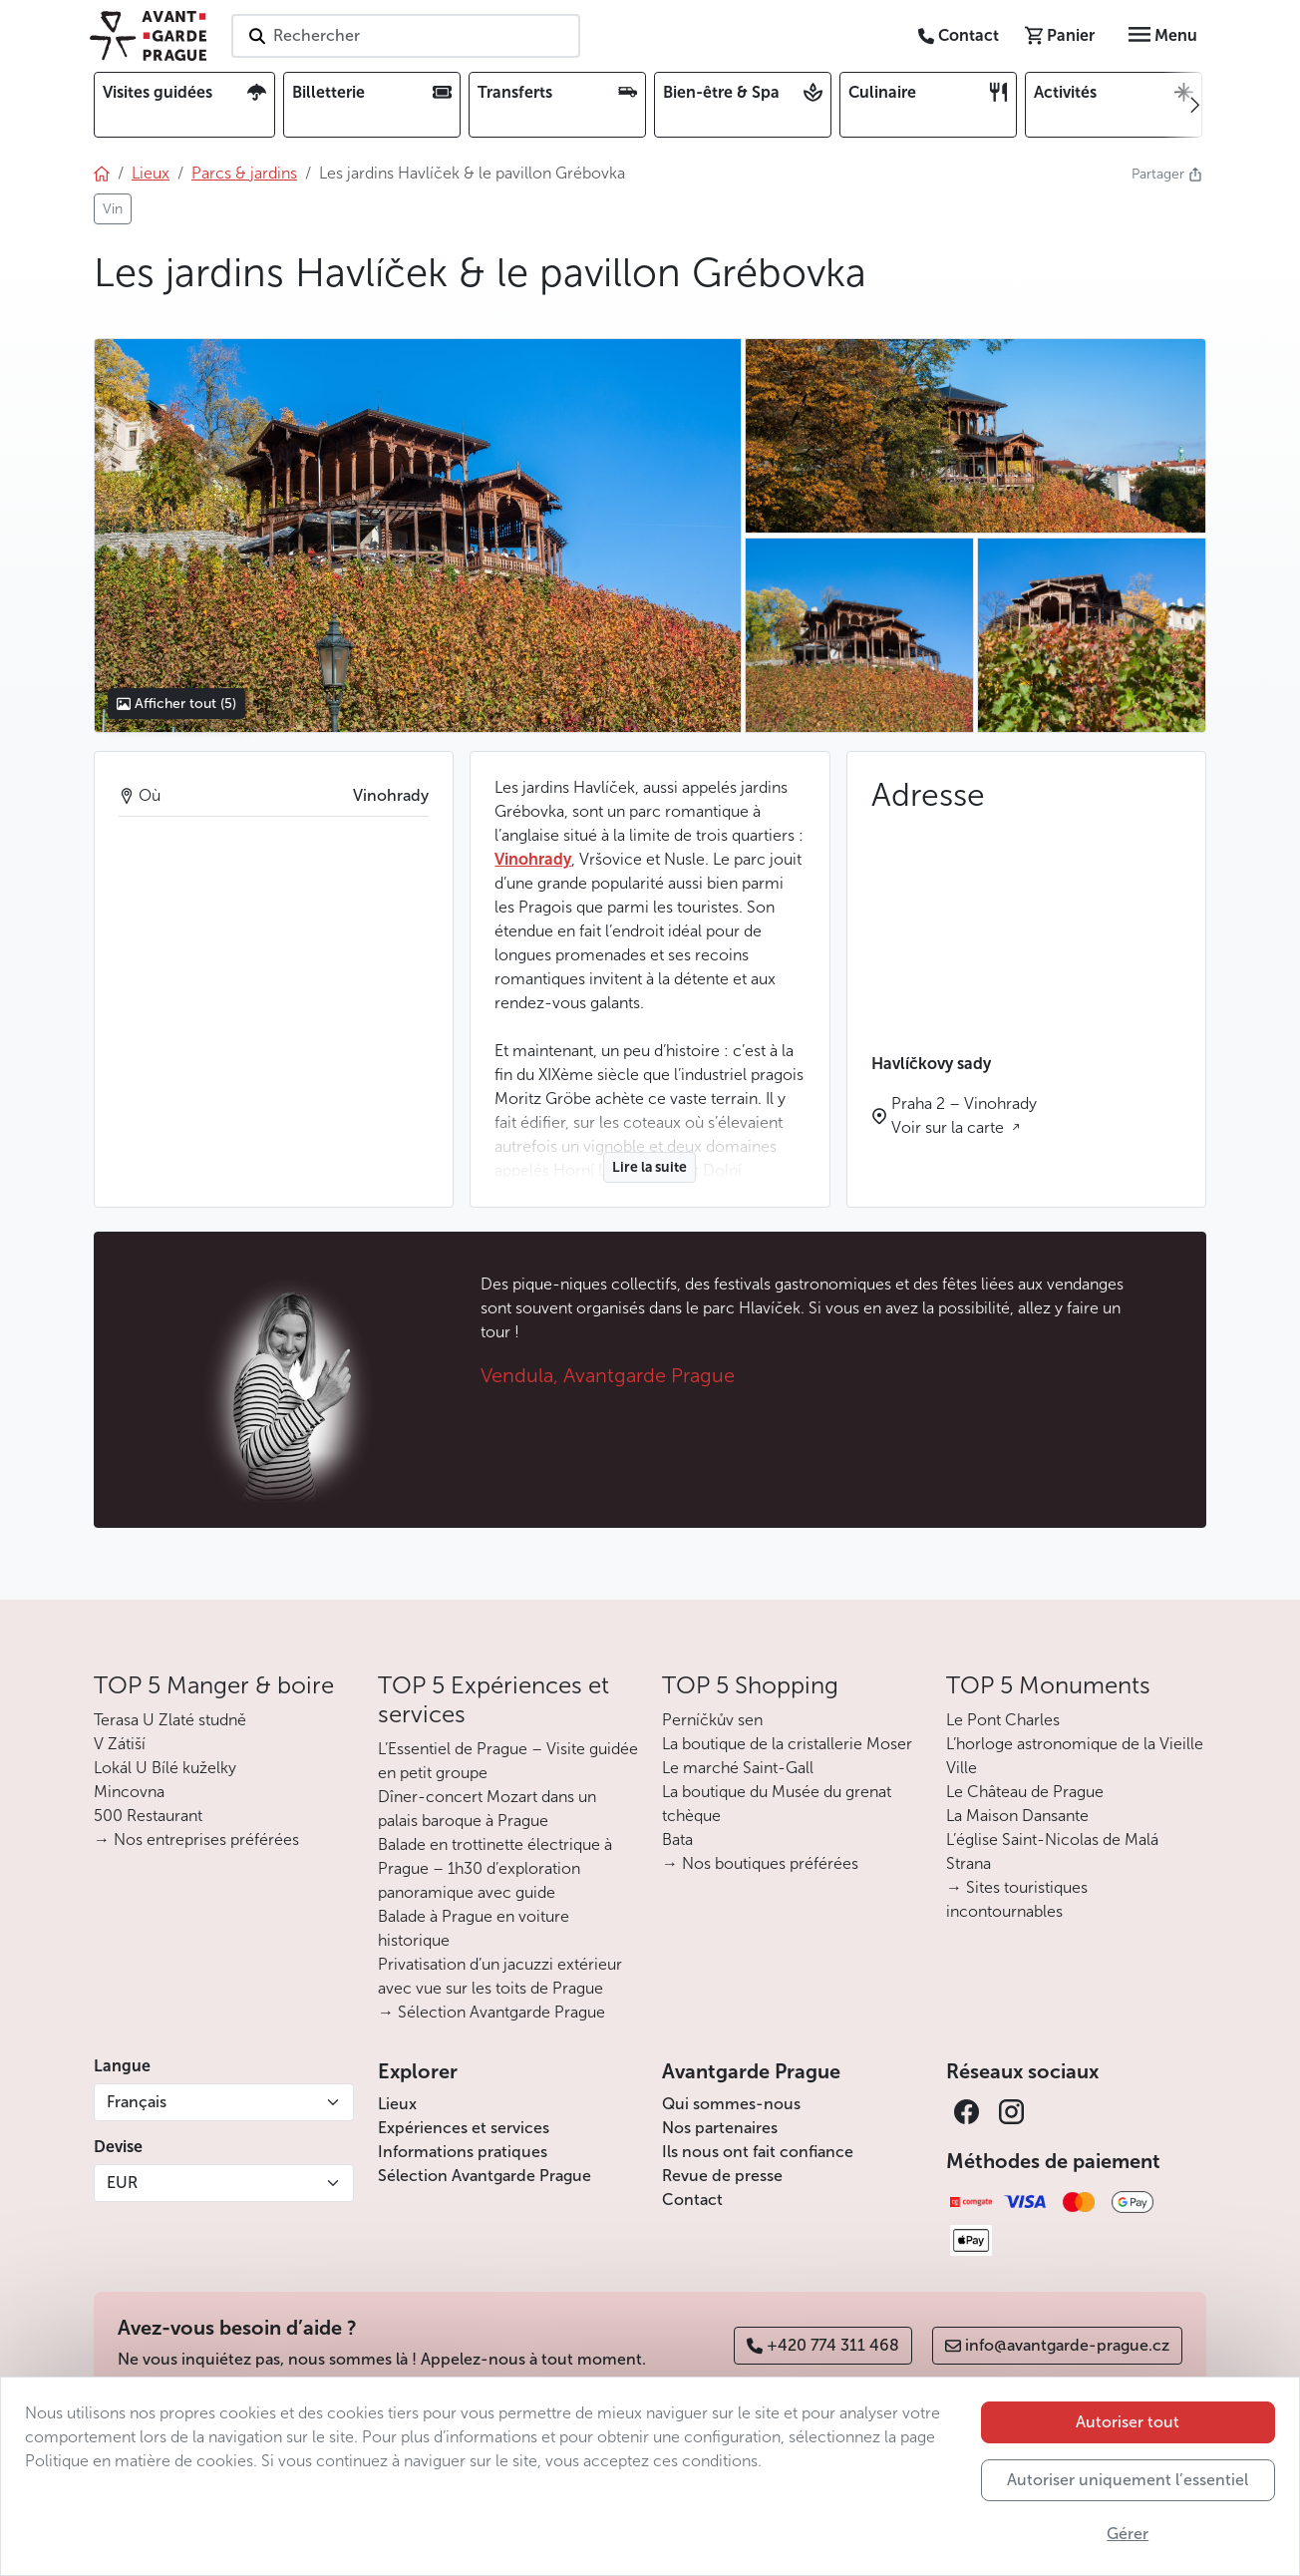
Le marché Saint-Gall (737, 1767)
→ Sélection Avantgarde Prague (491, 2012)
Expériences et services (463, 2127)
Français (136, 2101)
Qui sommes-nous (731, 2103)
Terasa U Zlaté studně (170, 1719)
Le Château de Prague (1025, 1791)
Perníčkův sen (712, 1719)
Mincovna (129, 1791)
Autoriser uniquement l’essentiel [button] (1127, 2479)
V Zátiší (120, 1743)
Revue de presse (722, 2175)
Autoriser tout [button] (1127, 2421)
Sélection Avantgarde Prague (484, 2175)
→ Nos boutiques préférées (760, 1863)
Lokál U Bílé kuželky (165, 1767)
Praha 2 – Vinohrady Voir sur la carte (964, 1115)
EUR (122, 2182)
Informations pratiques (462, 2151)
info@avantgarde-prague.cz (1057, 2345)
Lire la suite (649, 1167)
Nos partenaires (720, 2127)
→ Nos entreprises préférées (196, 1839)
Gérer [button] (1127, 2533)
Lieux (397, 2103)
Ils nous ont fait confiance (757, 2151)
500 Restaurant (148, 1815)
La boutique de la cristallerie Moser (787, 1743)
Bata (677, 1839)
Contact (692, 2199)
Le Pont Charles (1003, 1719)
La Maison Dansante (1017, 1815)
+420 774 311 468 (823, 2345)
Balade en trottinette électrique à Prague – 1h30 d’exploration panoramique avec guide (495, 1868)
